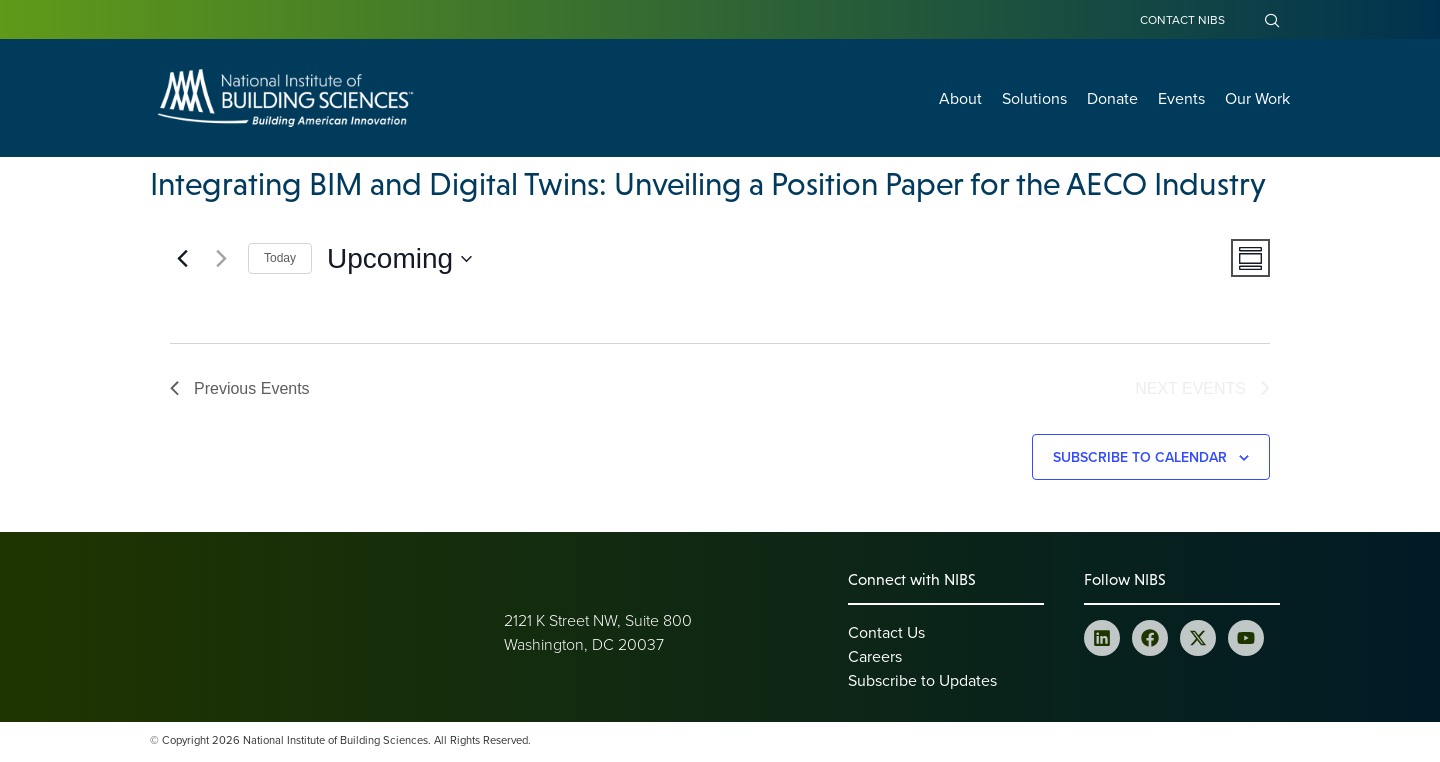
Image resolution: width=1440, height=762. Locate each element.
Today (280, 258)
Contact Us (886, 635)
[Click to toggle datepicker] (399, 259)
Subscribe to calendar (1140, 460)
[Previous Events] (182, 259)
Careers (875, 659)
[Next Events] (221, 259)
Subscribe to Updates (922, 683)
